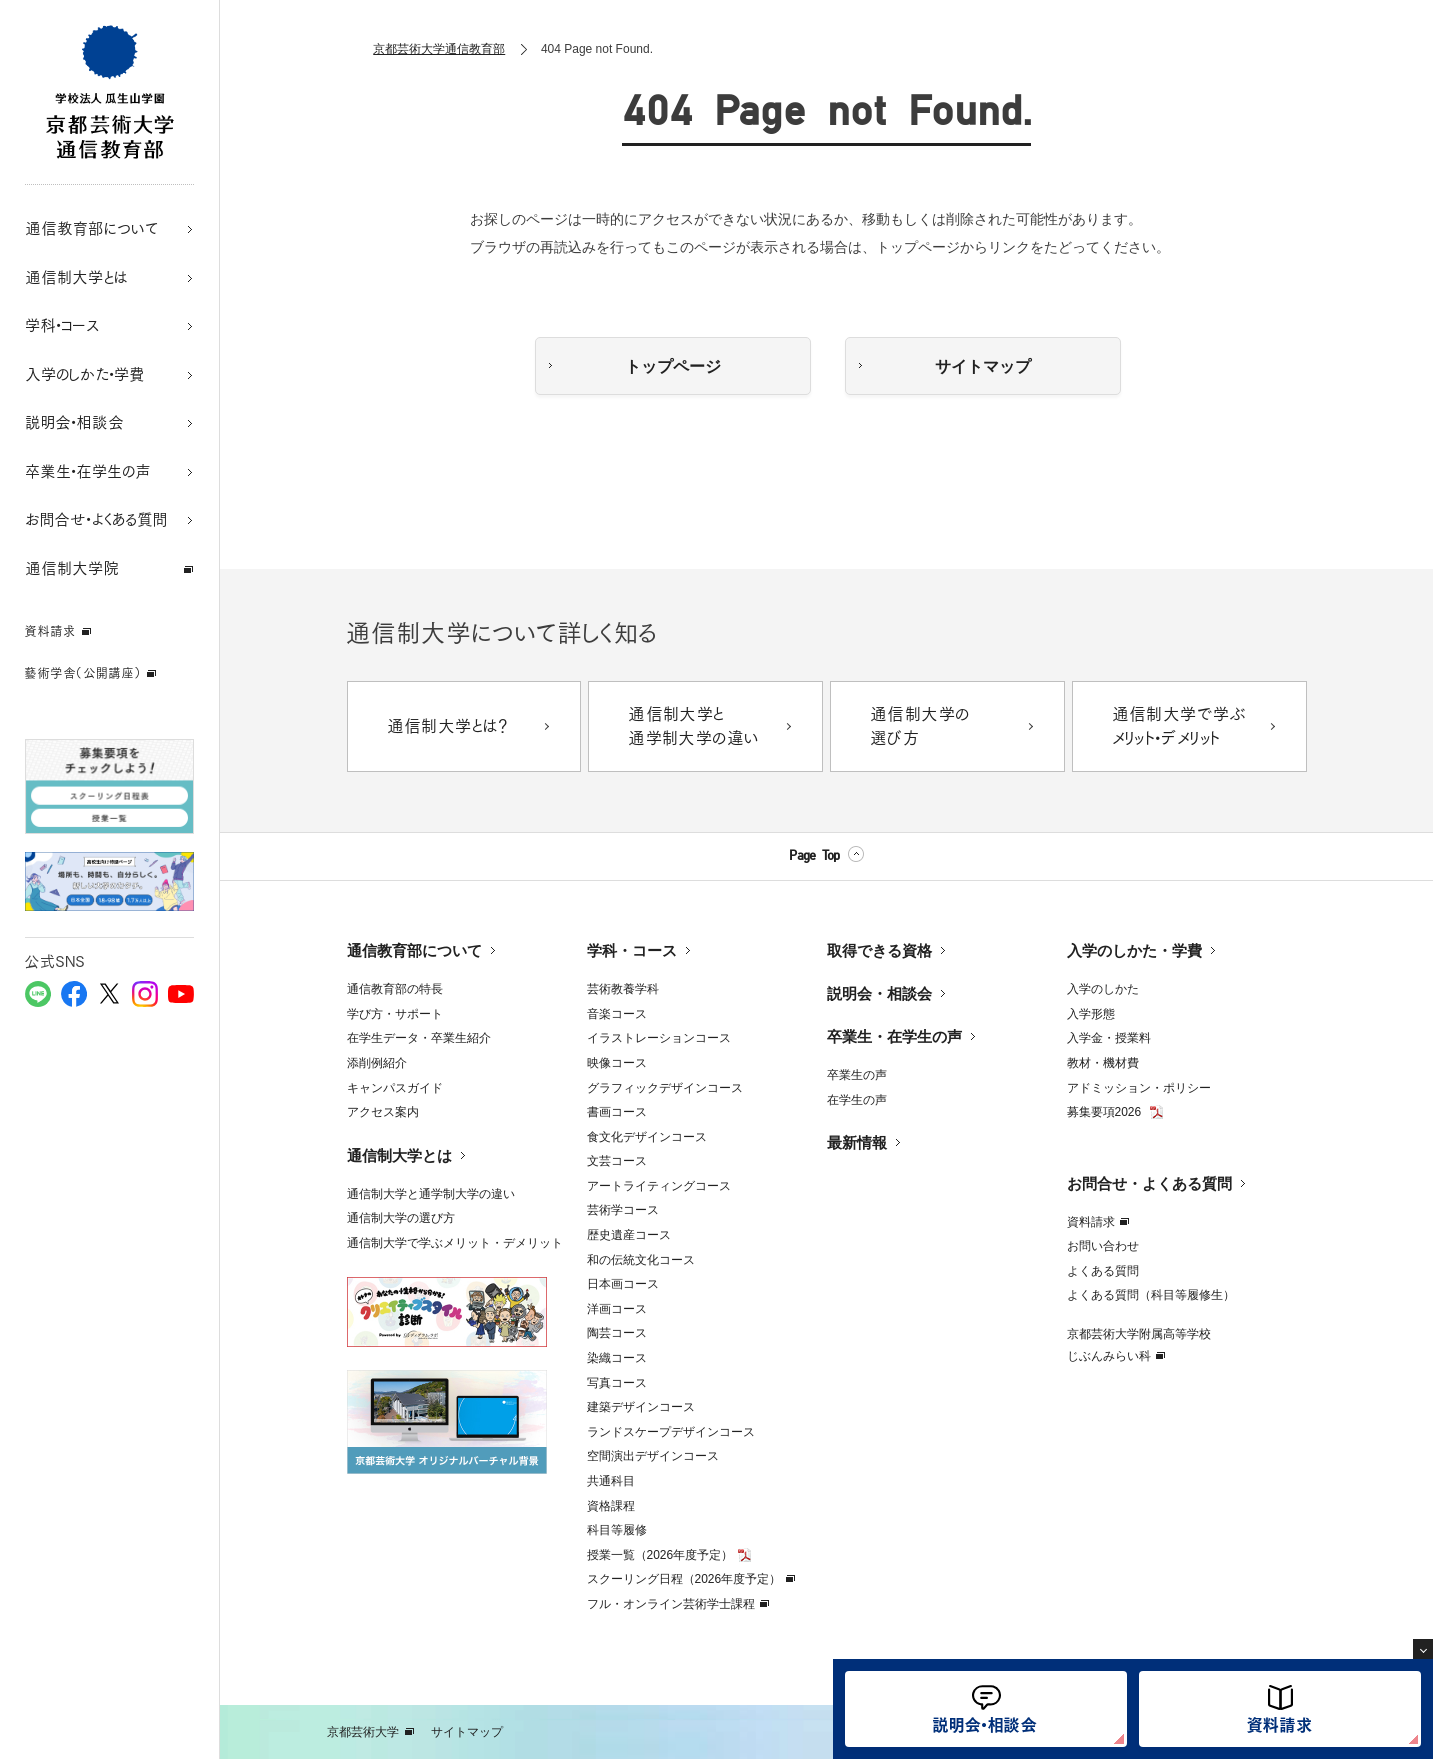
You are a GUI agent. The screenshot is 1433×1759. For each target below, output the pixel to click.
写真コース (617, 1383)
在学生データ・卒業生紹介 (419, 1038)
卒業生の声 (857, 1075)
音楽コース (617, 1014)
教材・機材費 (1103, 1063)
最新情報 (857, 1142)
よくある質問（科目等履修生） (1151, 1295)
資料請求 (1091, 1222)
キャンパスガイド (395, 1088)
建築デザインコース (641, 1407)
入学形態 (1091, 1014)
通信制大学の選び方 (401, 1218)
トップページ (673, 366)
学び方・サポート (395, 1014)
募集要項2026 (1106, 1112)
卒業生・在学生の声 (894, 1036)
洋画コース (617, 1309)
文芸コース (617, 1161)
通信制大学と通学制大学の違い (431, 1194)
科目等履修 (617, 1530)
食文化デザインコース (647, 1137)
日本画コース (623, 1284)
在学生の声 (857, 1100)
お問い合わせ (1103, 1246)
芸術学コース (623, 1210)
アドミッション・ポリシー (1139, 1088)
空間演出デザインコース (653, 1456)
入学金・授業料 (1109, 1038)
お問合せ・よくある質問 (1149, 1183)
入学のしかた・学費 (1134, 950)
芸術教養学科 (623, 989)
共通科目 (611, 1481)
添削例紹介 (377, 1063)
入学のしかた (1103, 989)
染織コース (617, 1358)
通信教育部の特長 (395, 989)
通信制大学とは (399, 1155)
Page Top (814, 856)
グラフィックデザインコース (665, 1088)
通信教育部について (414, 950)
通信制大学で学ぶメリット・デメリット (455, 1243)
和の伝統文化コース (641, 1260)
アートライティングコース (659, 1186)
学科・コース (632, 950)
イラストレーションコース (659, 1038)
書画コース (617, 1112)
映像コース (617, 1063)
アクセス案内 (383, 1112)
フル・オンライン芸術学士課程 (671, 1604)
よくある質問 (1103, 1271)
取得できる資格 (879, 950)
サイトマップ (983, 366)
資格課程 (611, 1506)
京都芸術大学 (363, 1732)
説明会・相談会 (879, 993)
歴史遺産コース (629, 1235)
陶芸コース (617, 1333)
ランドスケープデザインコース (671, 1432)
